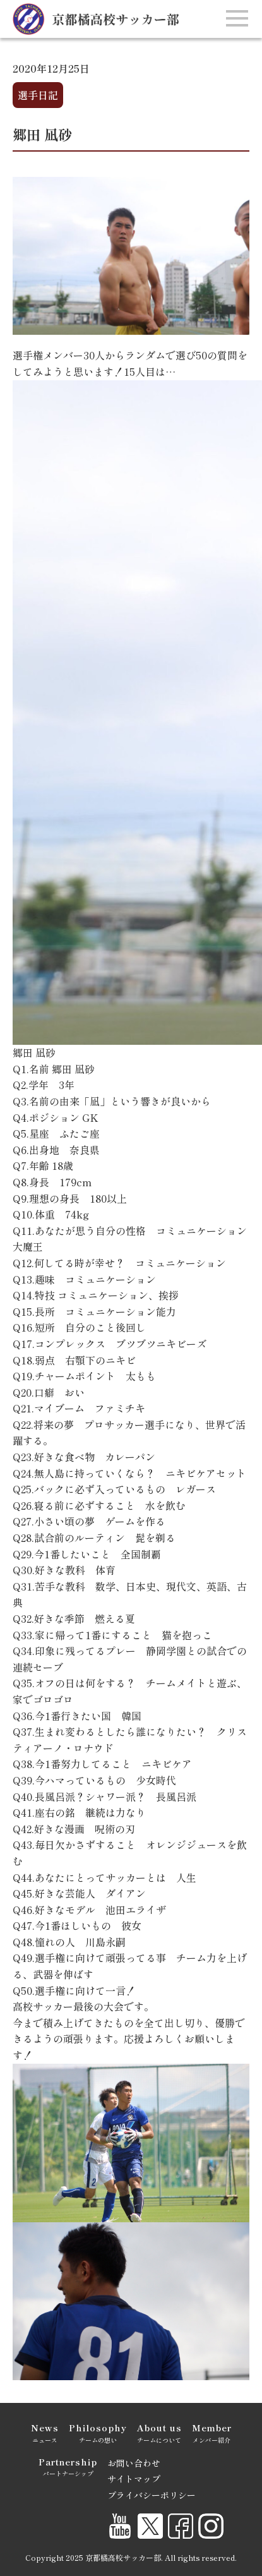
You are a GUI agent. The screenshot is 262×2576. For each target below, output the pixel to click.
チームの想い (98, 2432)
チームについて (159, 2432)
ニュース (45, 2432)
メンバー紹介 (212, 2432)
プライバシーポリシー (151, 2495)
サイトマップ (133, 2478)
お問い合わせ (133, 2463)
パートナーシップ (68, 2466)
